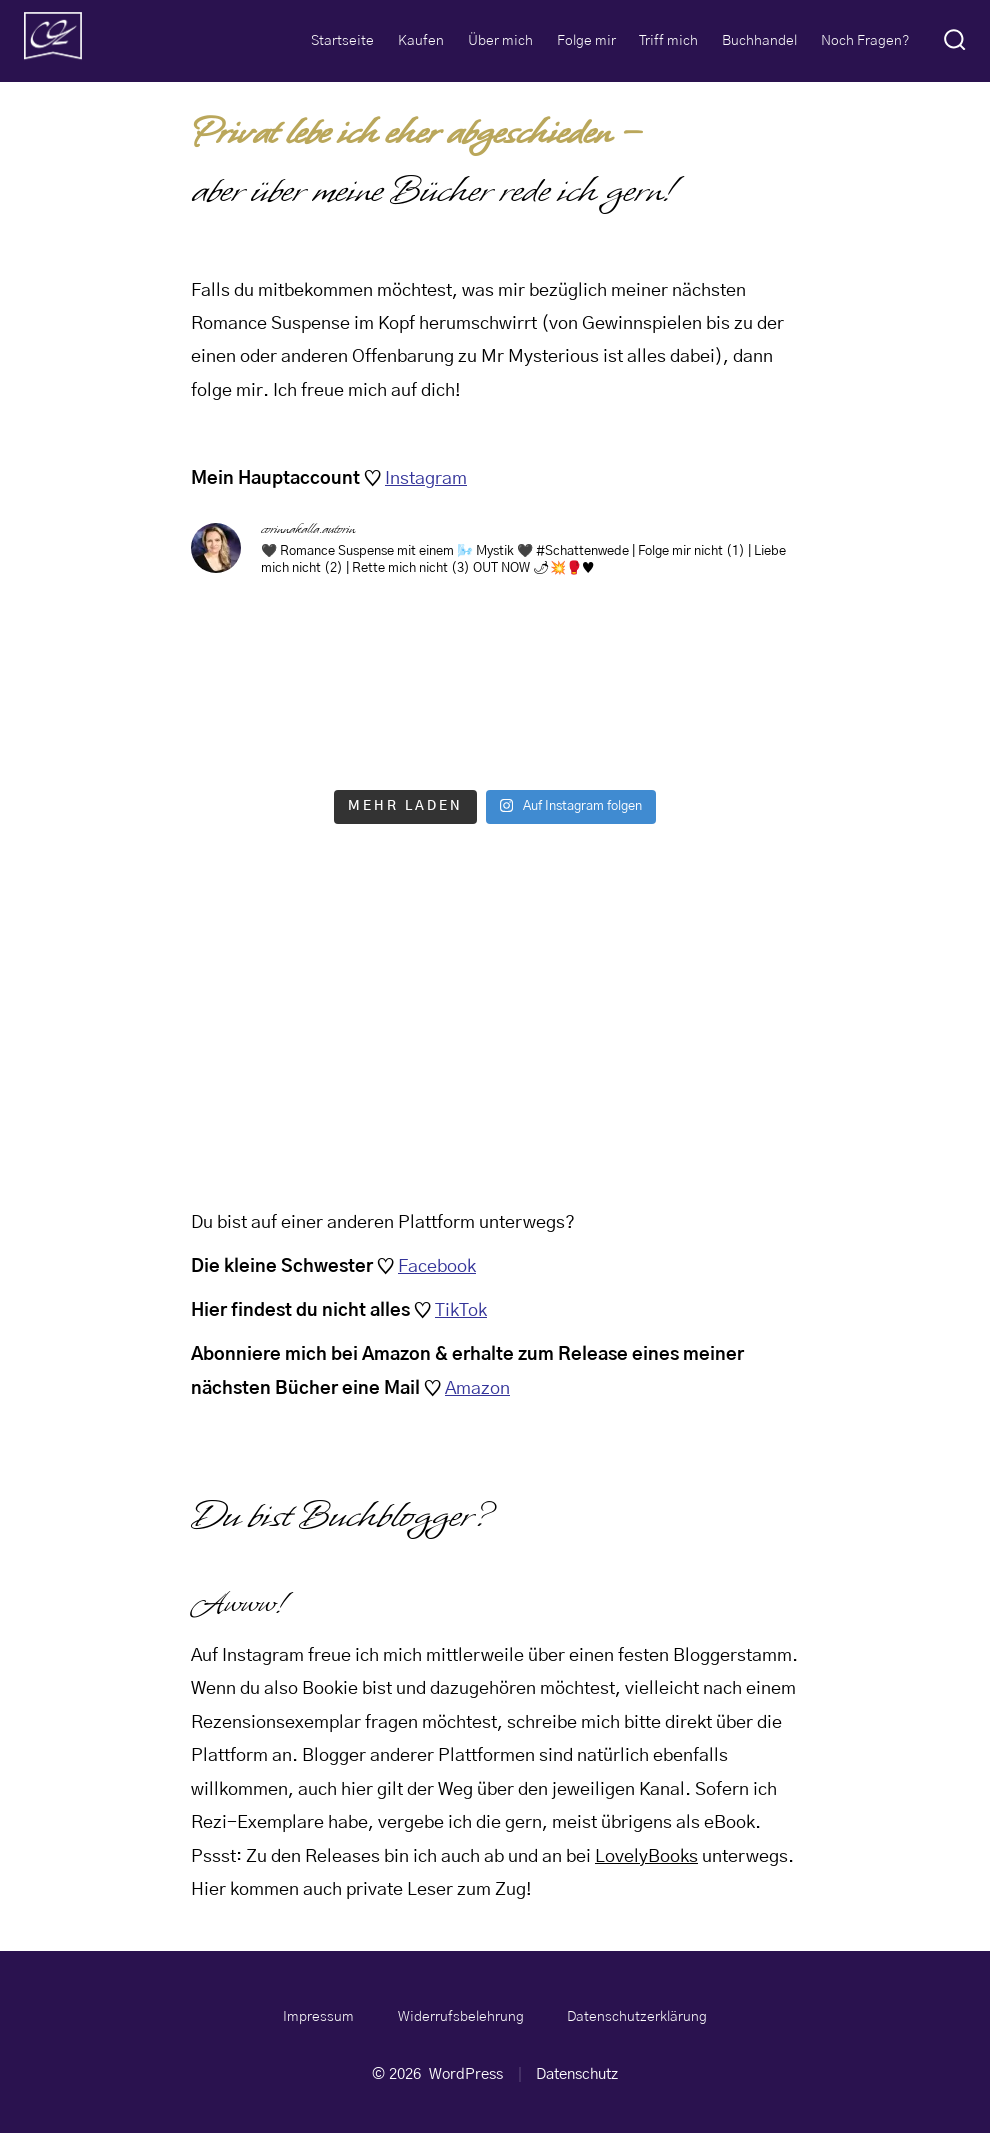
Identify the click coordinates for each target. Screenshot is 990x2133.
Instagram (426, 479)
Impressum (318, 2017)
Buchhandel (759, 41)
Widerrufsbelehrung (461, 2017)
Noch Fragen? (865, 41)
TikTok (461, 1311)
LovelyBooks (646, 1857)
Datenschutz (577, 2074)
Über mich (500, 41)
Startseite (342, 41)
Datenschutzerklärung (637, 2017)
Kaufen (421, 41)
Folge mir (586, 41)
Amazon (477, 1389)
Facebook (437, 1267)
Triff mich (668, 41)
